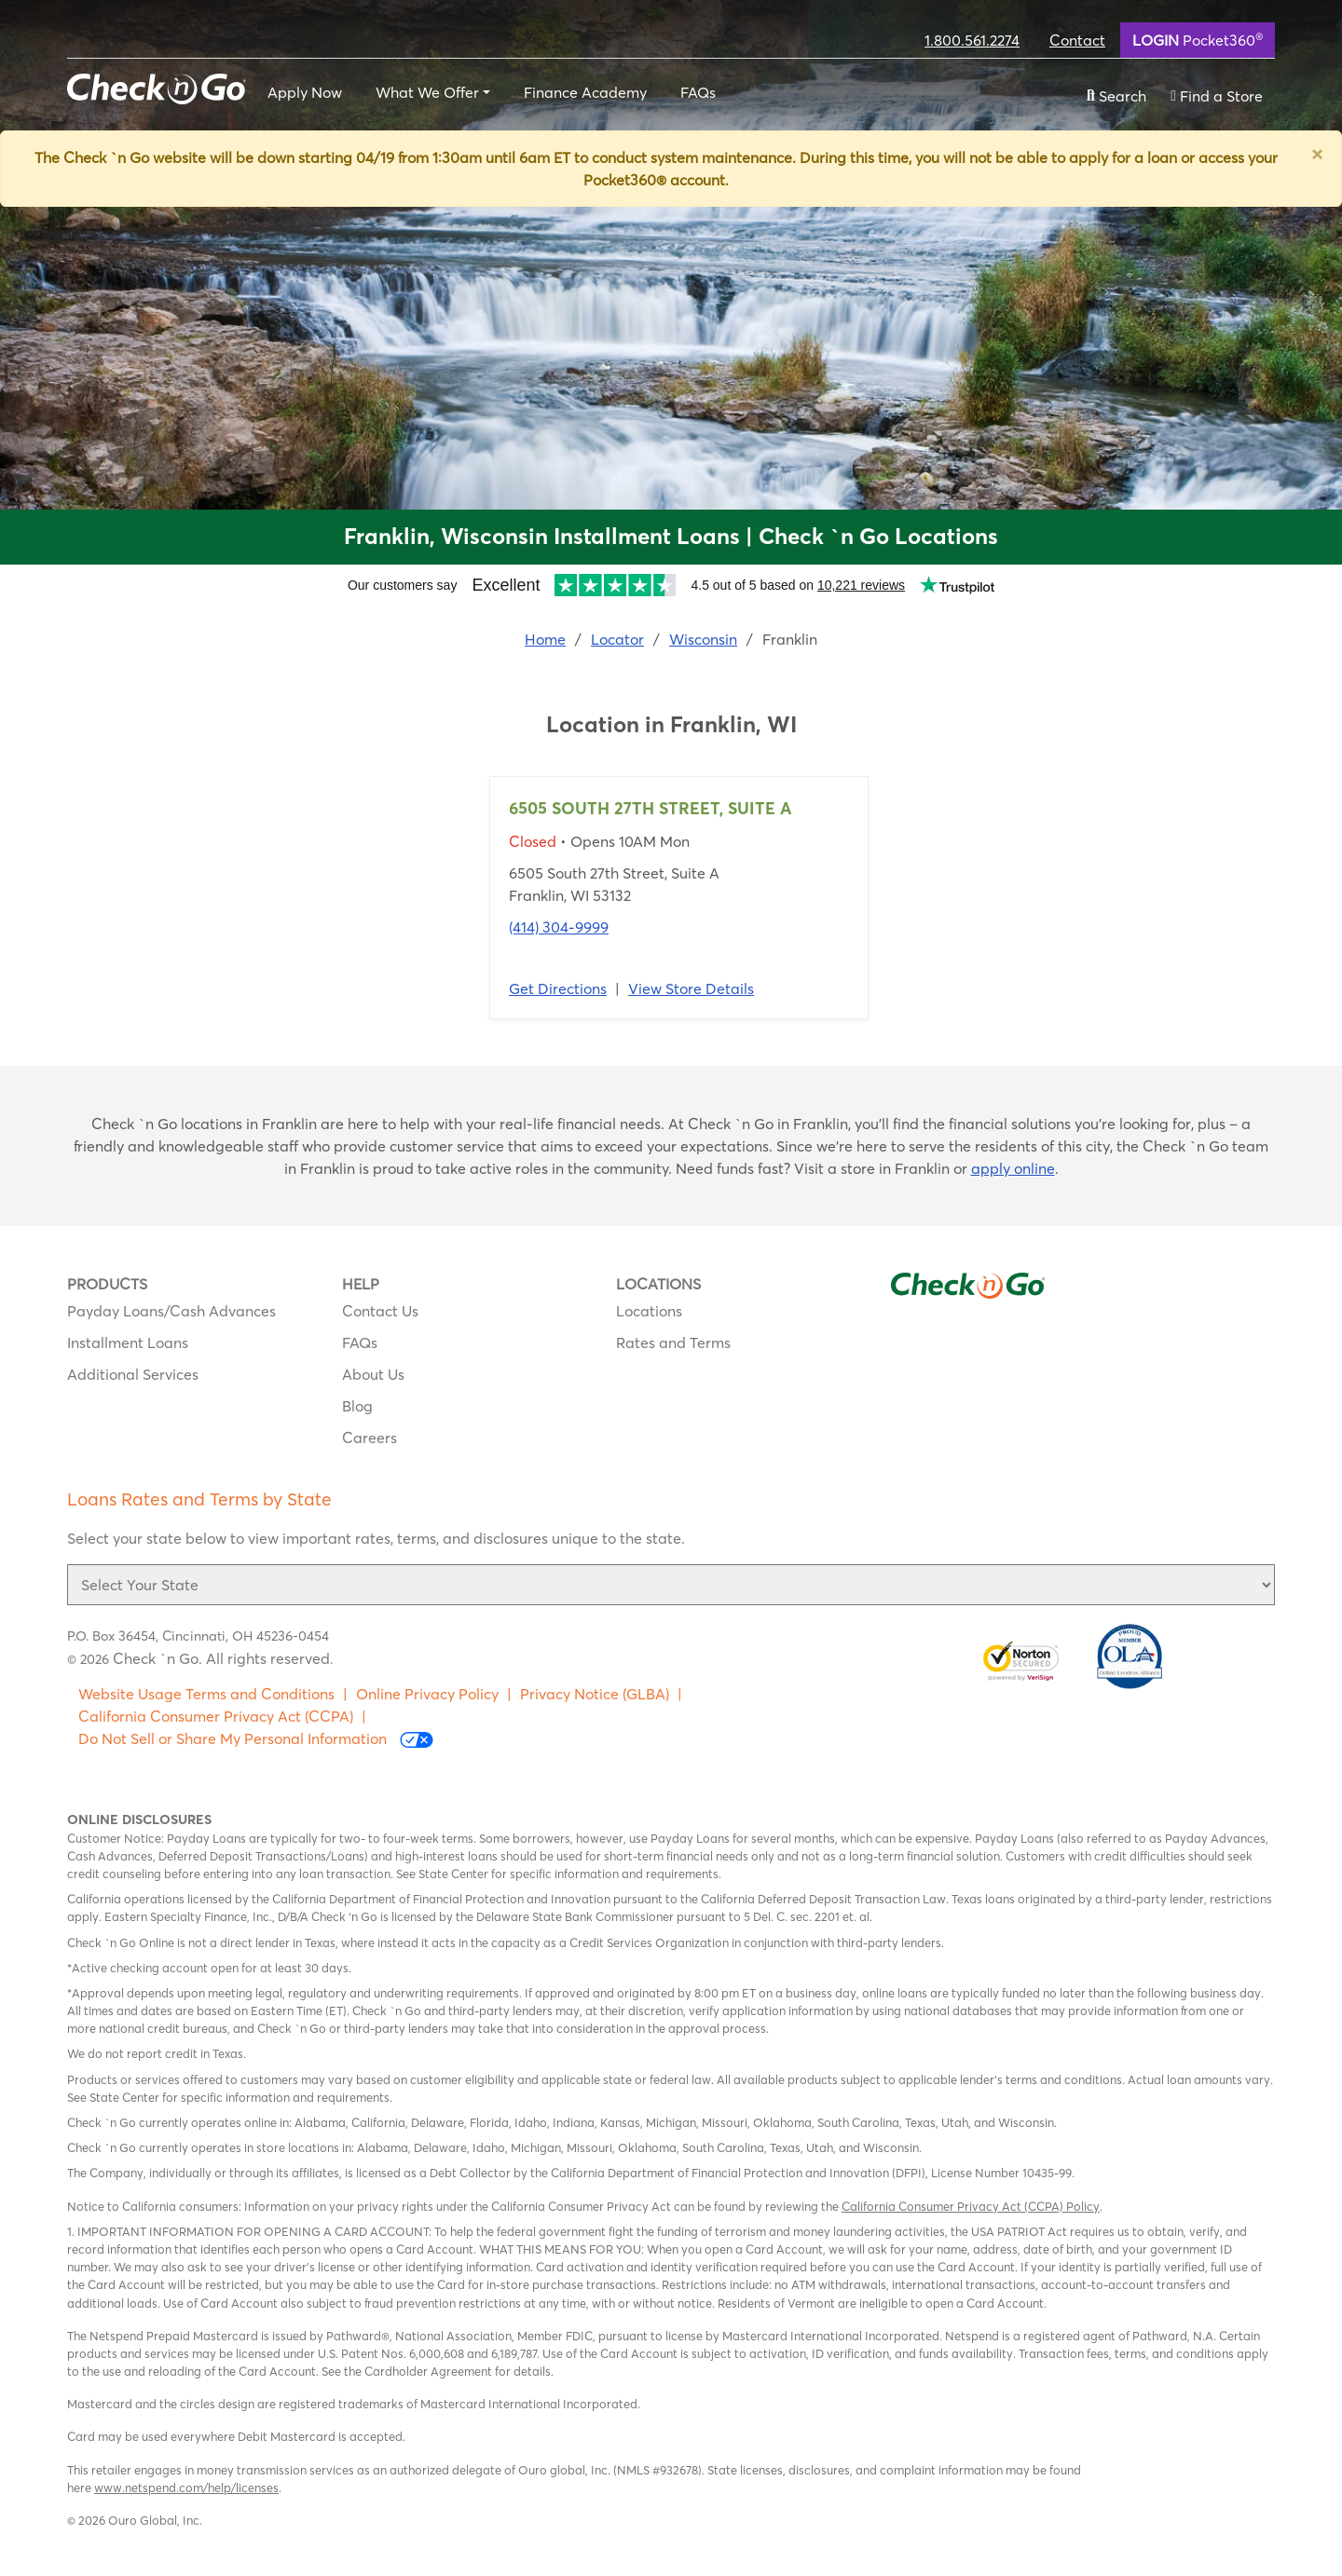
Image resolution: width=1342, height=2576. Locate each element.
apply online (1013, 1168)
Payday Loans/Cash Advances (171, 1311)
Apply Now (304, 92)
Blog (357, 1406)
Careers (369, 1437)
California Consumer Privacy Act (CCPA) (215, 1716)
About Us (373, 1374)
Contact (1077, 40)
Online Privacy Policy (427, 1693)
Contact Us (380, 1311)
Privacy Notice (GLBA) (594, 1693)
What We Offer (427, 92)
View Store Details (691, 988)
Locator (617, 639)
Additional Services (133, 1374)
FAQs (698, 92)
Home (545, 639)
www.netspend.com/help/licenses (186, 2487)
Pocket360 (1197, 39)
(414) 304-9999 (559, 927)
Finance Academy (585, 92)
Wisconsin (703, 639)
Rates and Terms (673, 1342)
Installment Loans (127, 1342)
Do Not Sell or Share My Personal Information (255, 1739)
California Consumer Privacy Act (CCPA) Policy (971, 2206)
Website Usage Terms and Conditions (206, 1693)
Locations (649, 1311)
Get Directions (558, 988)
